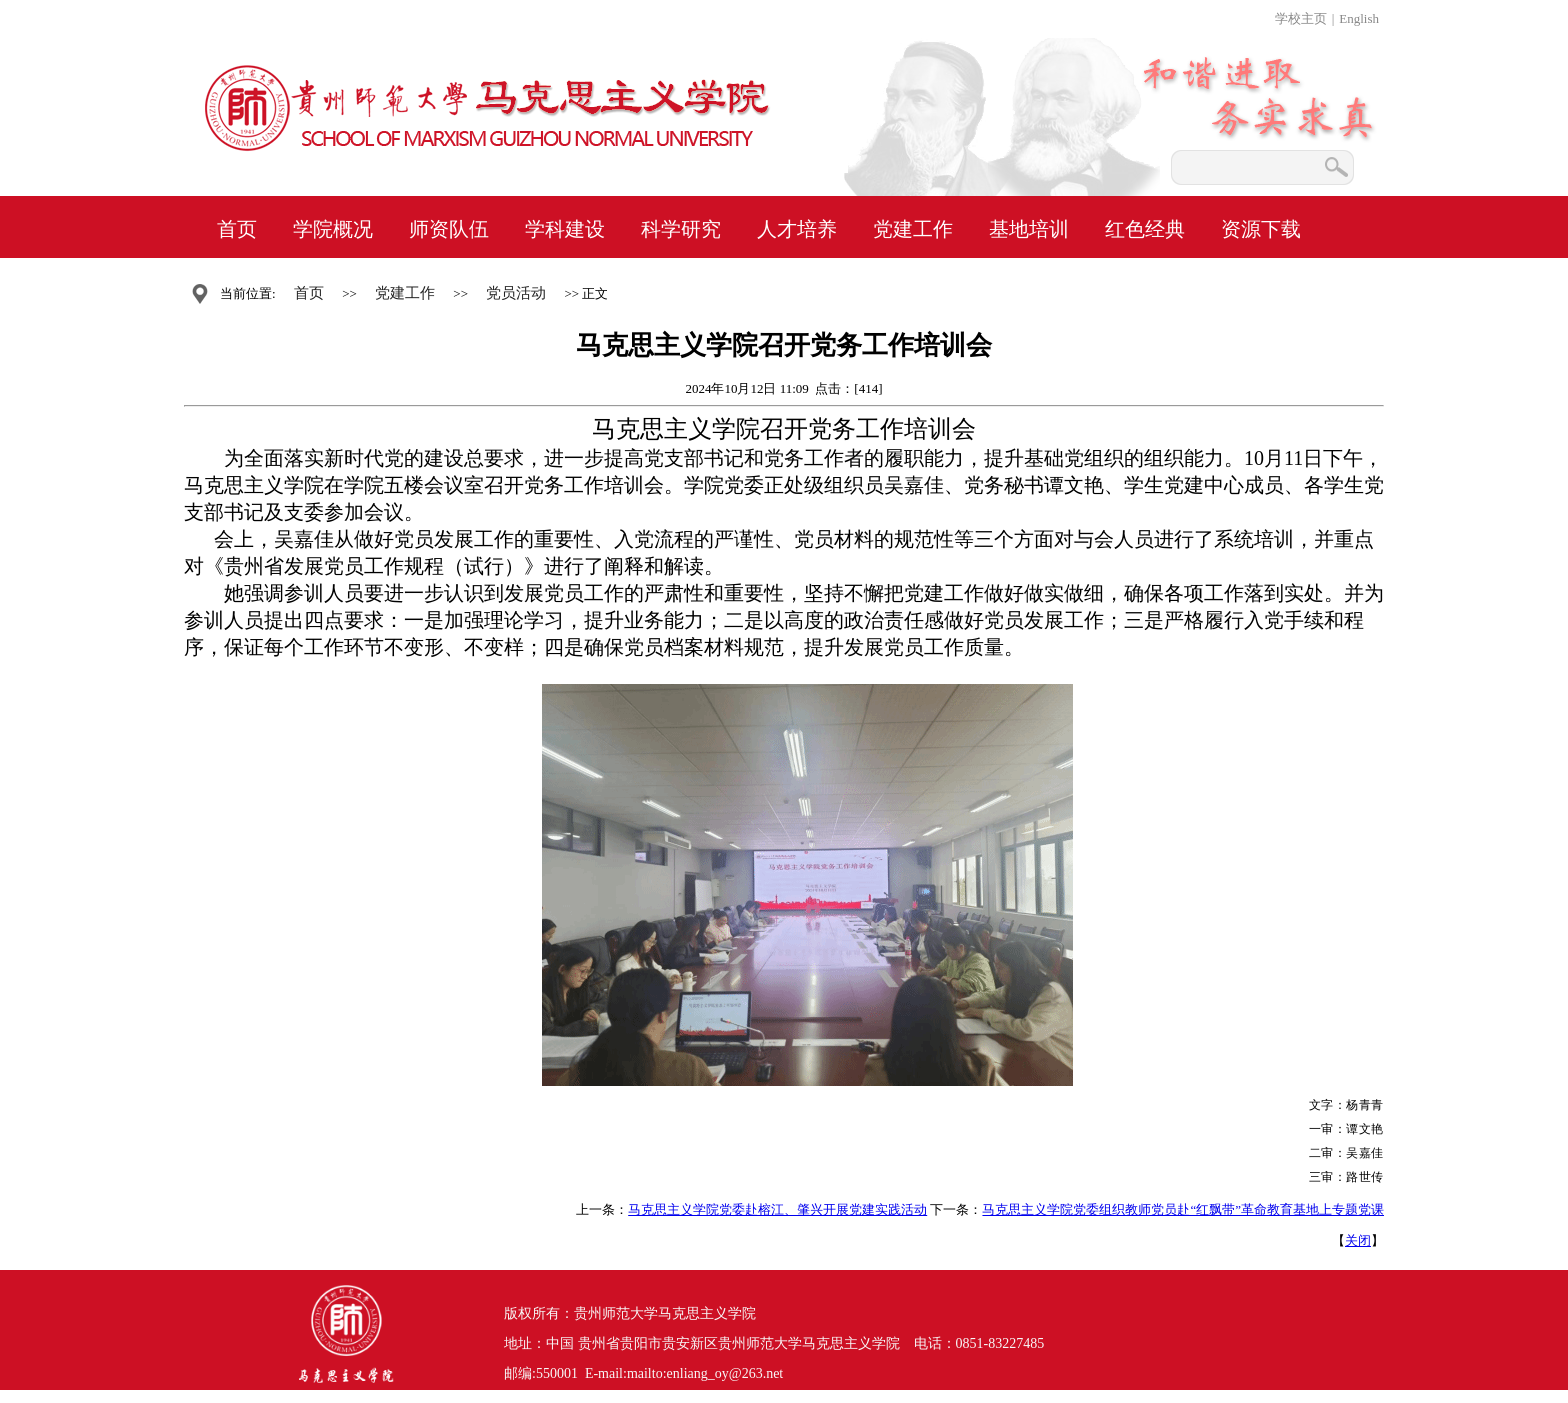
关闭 (1358, 1240)
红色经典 (1145, 229)
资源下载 (1261, 229)
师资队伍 (449, 229)
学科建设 (565, 229)
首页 (237, 229)
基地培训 (1029, 229)
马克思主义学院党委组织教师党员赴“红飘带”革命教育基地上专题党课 (1183, 1209)
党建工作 (913, 229)
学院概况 (333, 229)
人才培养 (797, 229)
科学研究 (681, 229)
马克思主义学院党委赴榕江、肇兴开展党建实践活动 (777, 1209)
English (1359, 18)
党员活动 (516, 293)
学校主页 (1301, 18)
